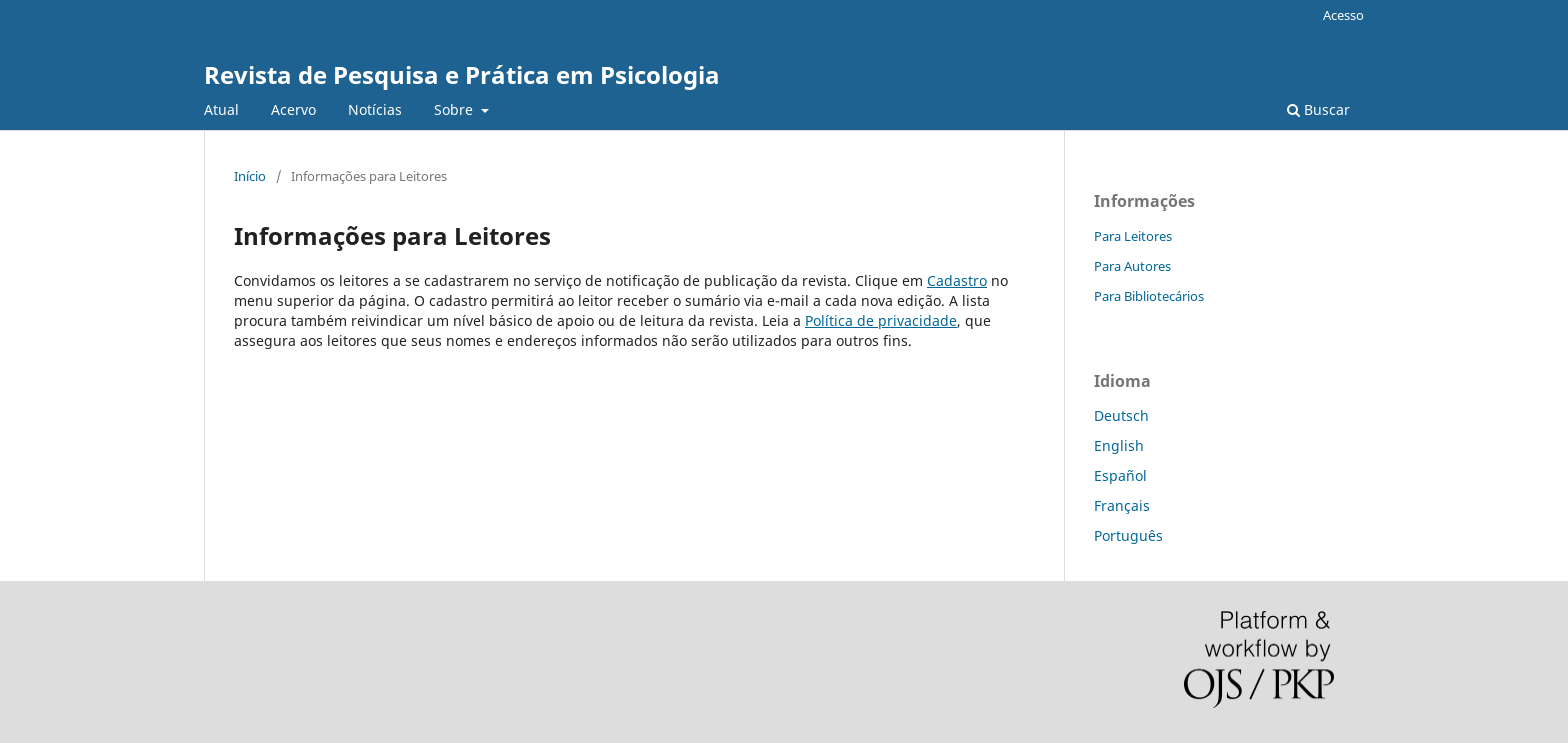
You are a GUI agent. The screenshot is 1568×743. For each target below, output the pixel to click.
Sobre (455, 109)
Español (1120, 475)
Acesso (1343, 15)
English (1119, 445)
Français (1122, 505)
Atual (221, 109)
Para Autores (1132, 266)
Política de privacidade (881, 320)
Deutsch (1121, 415)
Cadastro (957, 280)
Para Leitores (1133, 236)
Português (1128, 535)
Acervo (293, 109)
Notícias (375, 109)
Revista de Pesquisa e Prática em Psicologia (462, 74)
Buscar (1318, 109)
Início (250, 176)
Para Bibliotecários (1149, 296)
